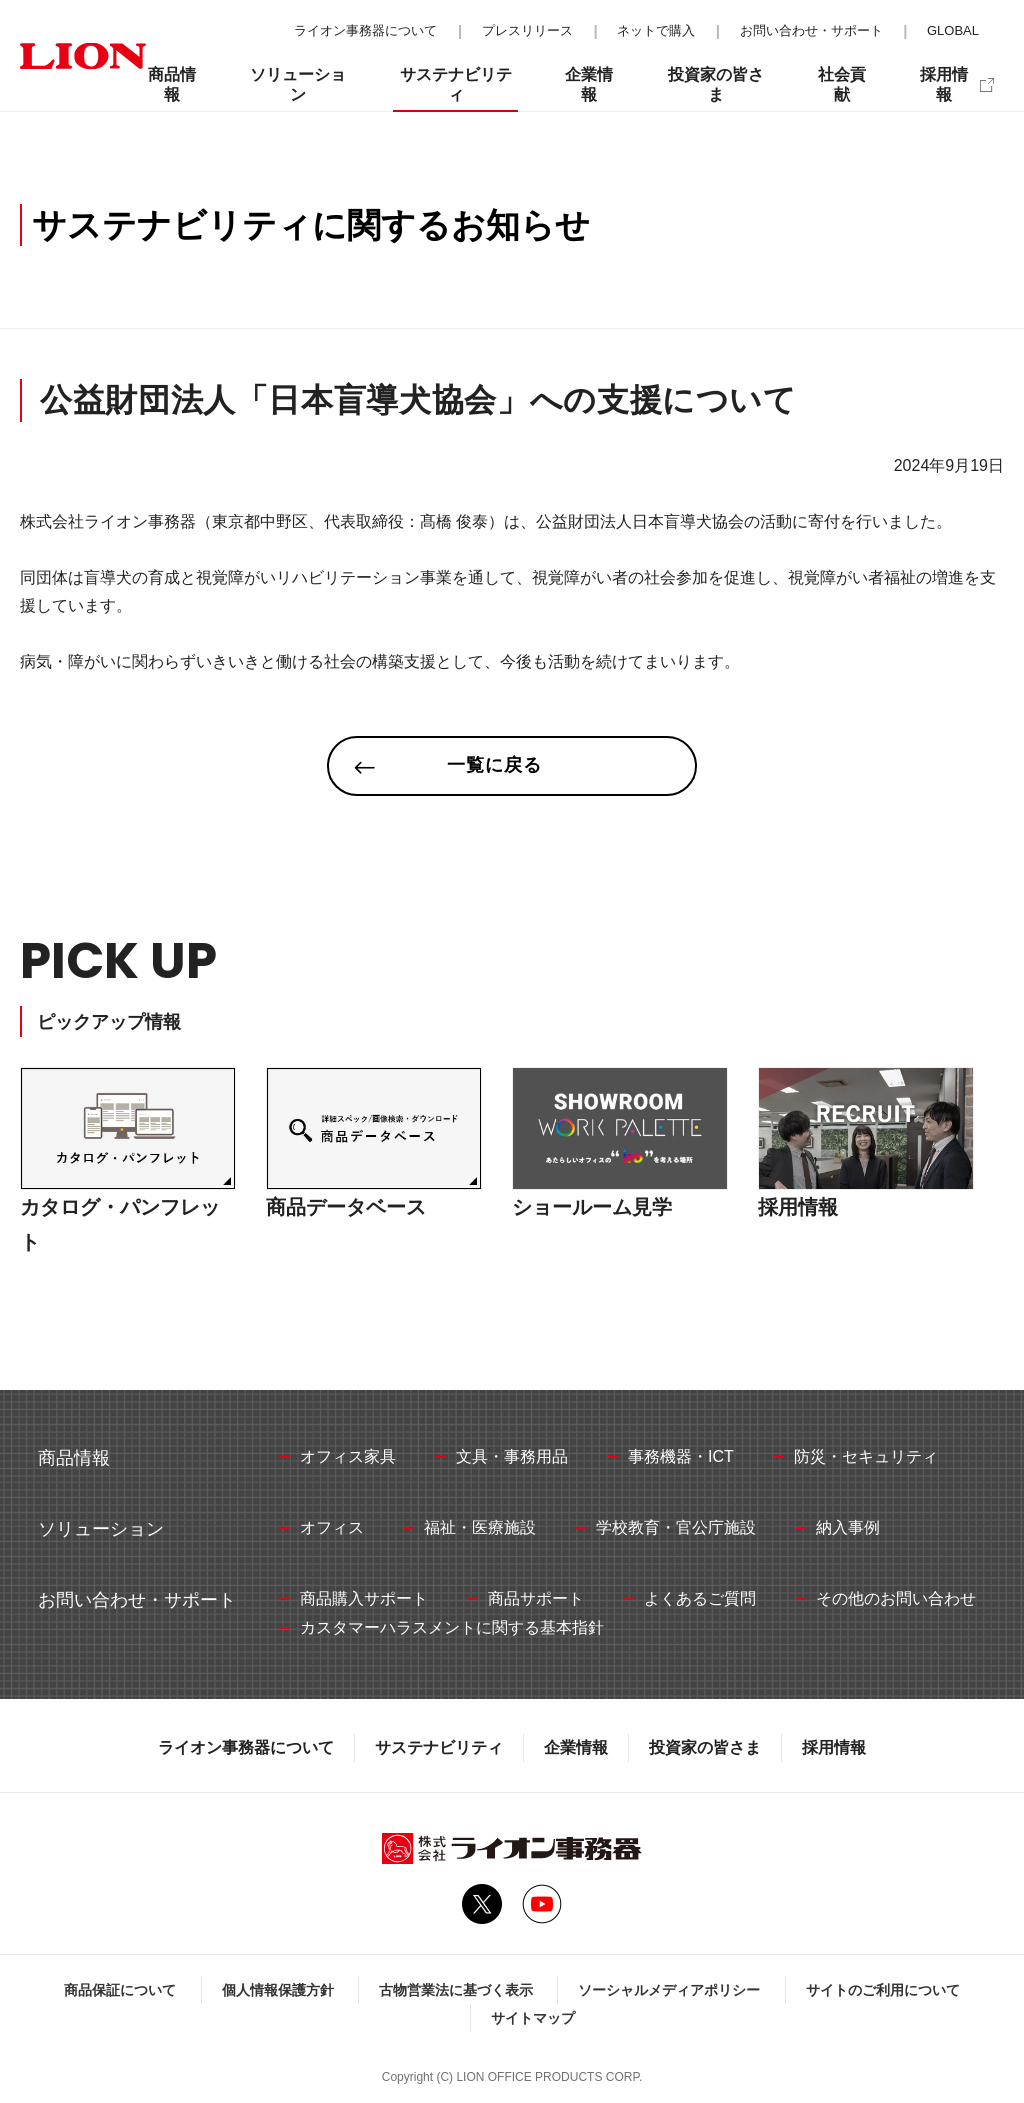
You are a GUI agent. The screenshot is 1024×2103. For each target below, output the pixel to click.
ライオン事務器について (246, 1747)
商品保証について (120, 1990)
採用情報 (834, 1747)
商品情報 (172, 84)
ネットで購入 (656, 30)
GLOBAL (953, 30)
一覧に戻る (494, 765)
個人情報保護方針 (278, 1990)
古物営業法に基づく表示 (456, 1990)
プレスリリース (527, 30)
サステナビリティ (439, 1747)
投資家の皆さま (705, 1747)
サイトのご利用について (883, 1990)
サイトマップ (533, 2018)
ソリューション (298, 84)
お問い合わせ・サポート (811, 30)
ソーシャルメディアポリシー (669, 1990)
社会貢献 (842, 84)
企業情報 (576, 1747)
